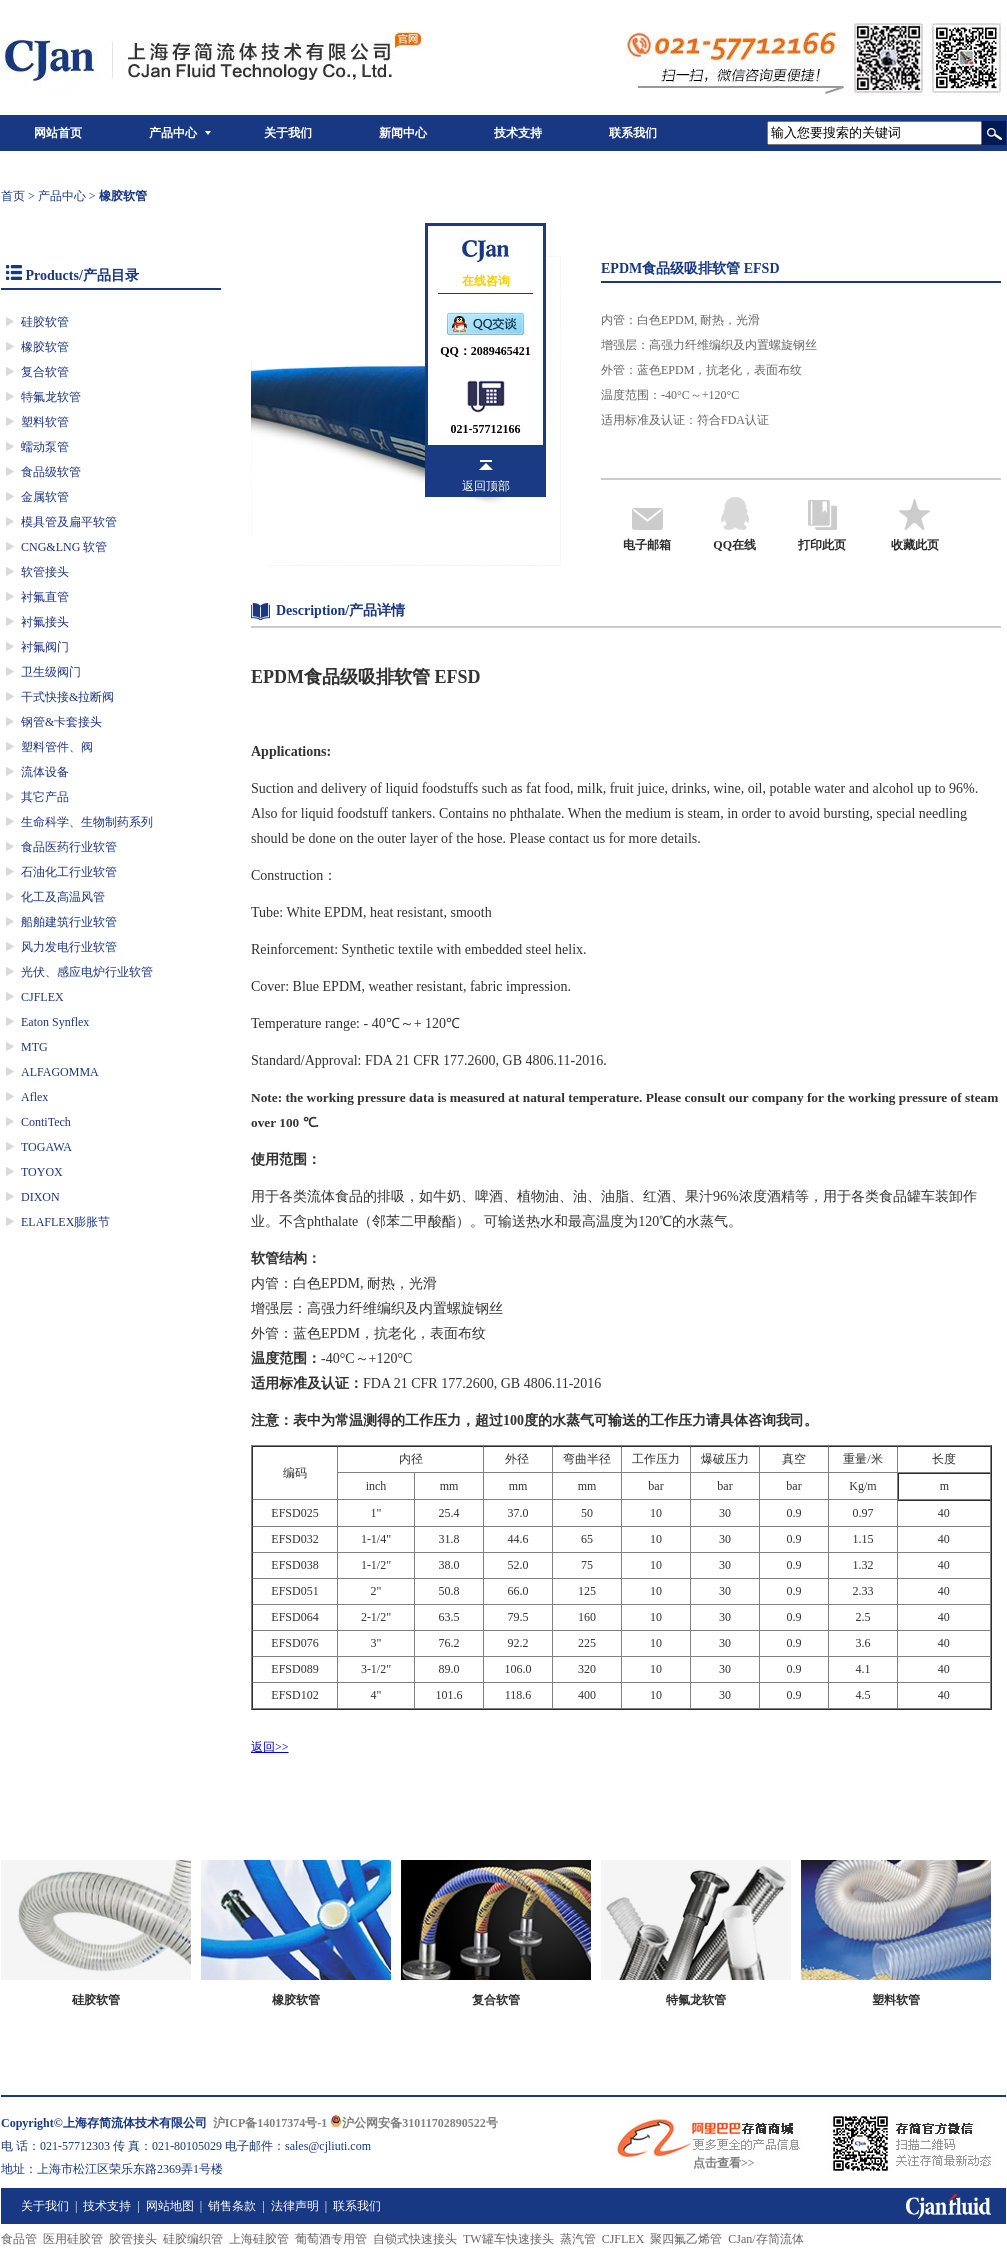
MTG (34, 1047)
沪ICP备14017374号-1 (270, 2123)
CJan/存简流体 (765, 2239)
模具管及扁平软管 (69, 522)
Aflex (34, 1097)
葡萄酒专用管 (331, 2239)
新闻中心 (403, 133)
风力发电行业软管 (69, 947)
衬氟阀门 (45, 647)
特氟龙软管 (51, 397)
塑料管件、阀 (57, 747)
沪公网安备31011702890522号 (413, 2123)
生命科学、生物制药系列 (87, 822)
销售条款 (232, 2206)
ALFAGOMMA (60, 1072)
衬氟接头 (45, 622)
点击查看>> (724, 2163)
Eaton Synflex (55, 1022)
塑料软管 (45, 422)
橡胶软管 (45, 347)
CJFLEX (42, 997)
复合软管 (45, 372)
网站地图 (170, 2206)
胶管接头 (133, 2239)
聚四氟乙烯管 (686, 2239)
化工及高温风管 (63, 897)
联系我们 (633, 133)
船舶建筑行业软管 (69, 922)
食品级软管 (51, 472)
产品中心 (173, 133)
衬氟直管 (45, 597)
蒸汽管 (578, 2239)
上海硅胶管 (259, 2239)
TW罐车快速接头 (508, 2239)
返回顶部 (486, 486)
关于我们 (288, 133)
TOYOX (42, 1172)
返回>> (270, 1747)
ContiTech (46, 1122)
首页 (13, 196)
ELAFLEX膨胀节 (65, 1222)
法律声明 (295, 2206)
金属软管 (45, 497)
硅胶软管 (45, 322)
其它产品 (45, 797)
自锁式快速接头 (415, 2239)
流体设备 (45, 772)
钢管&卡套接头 (61, 722)
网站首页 (58, 133)
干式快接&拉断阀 (67, 697)
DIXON (40, 1197)
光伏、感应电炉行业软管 (87, 972)
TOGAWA (46, 1147)
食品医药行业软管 (69, 847)
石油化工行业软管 (69, 872)
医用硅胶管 (73, 2239)
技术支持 (518, 133)
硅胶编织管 (193, 2239)
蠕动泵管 (45, 447)
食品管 (19, 2239)
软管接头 (45, 572)
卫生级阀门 (51, 672)
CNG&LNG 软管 (64, 547)
